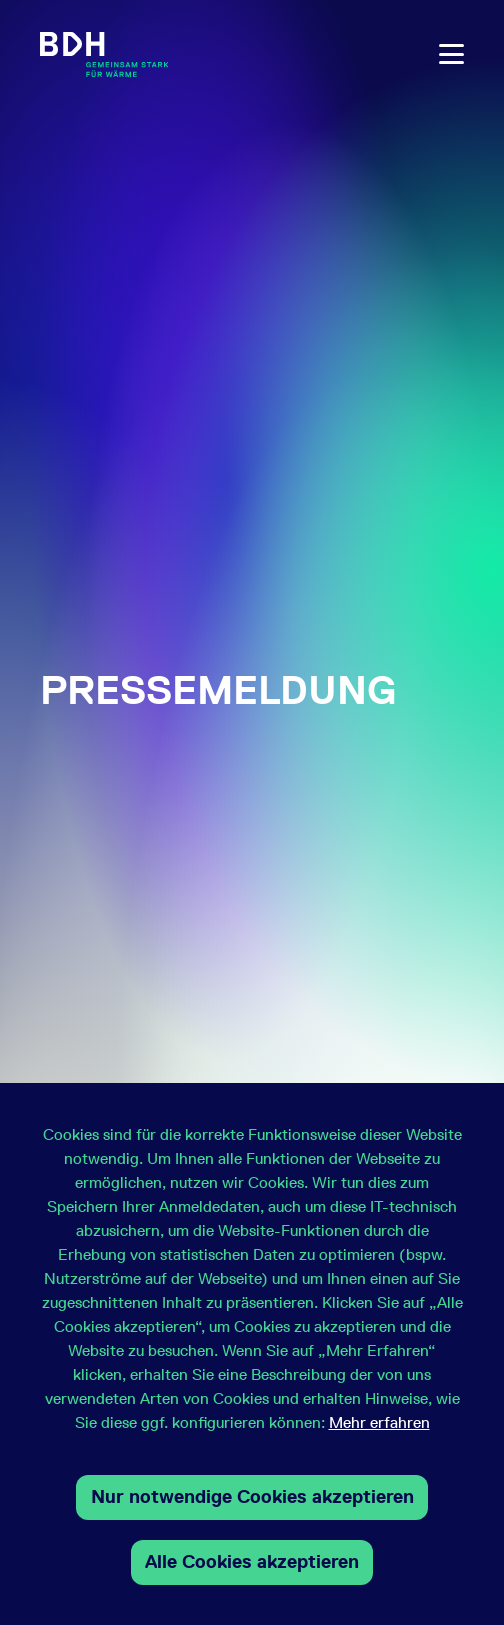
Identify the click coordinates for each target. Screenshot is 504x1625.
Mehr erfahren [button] (379, 1422)
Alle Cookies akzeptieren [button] (252, 1561)
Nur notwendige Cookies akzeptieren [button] (252, 1496)
